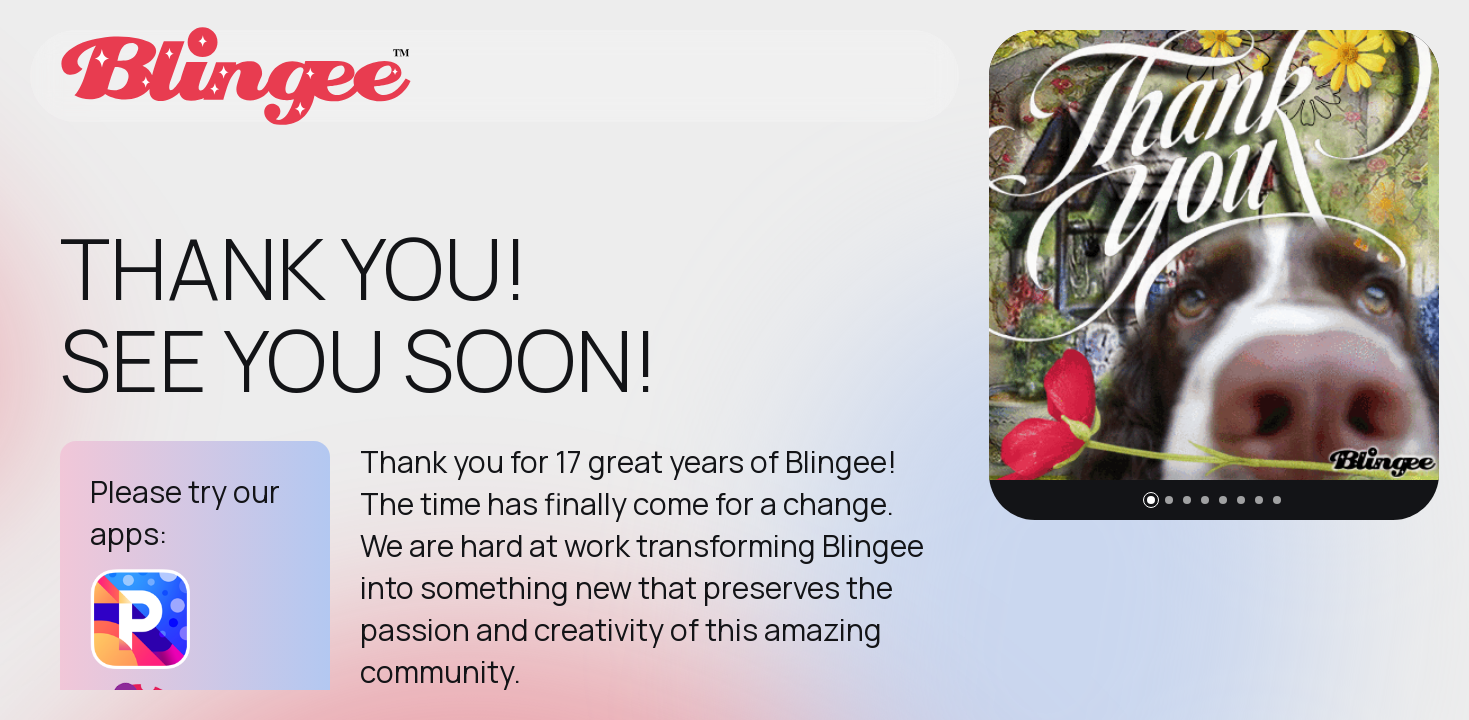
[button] (1151, 500)
